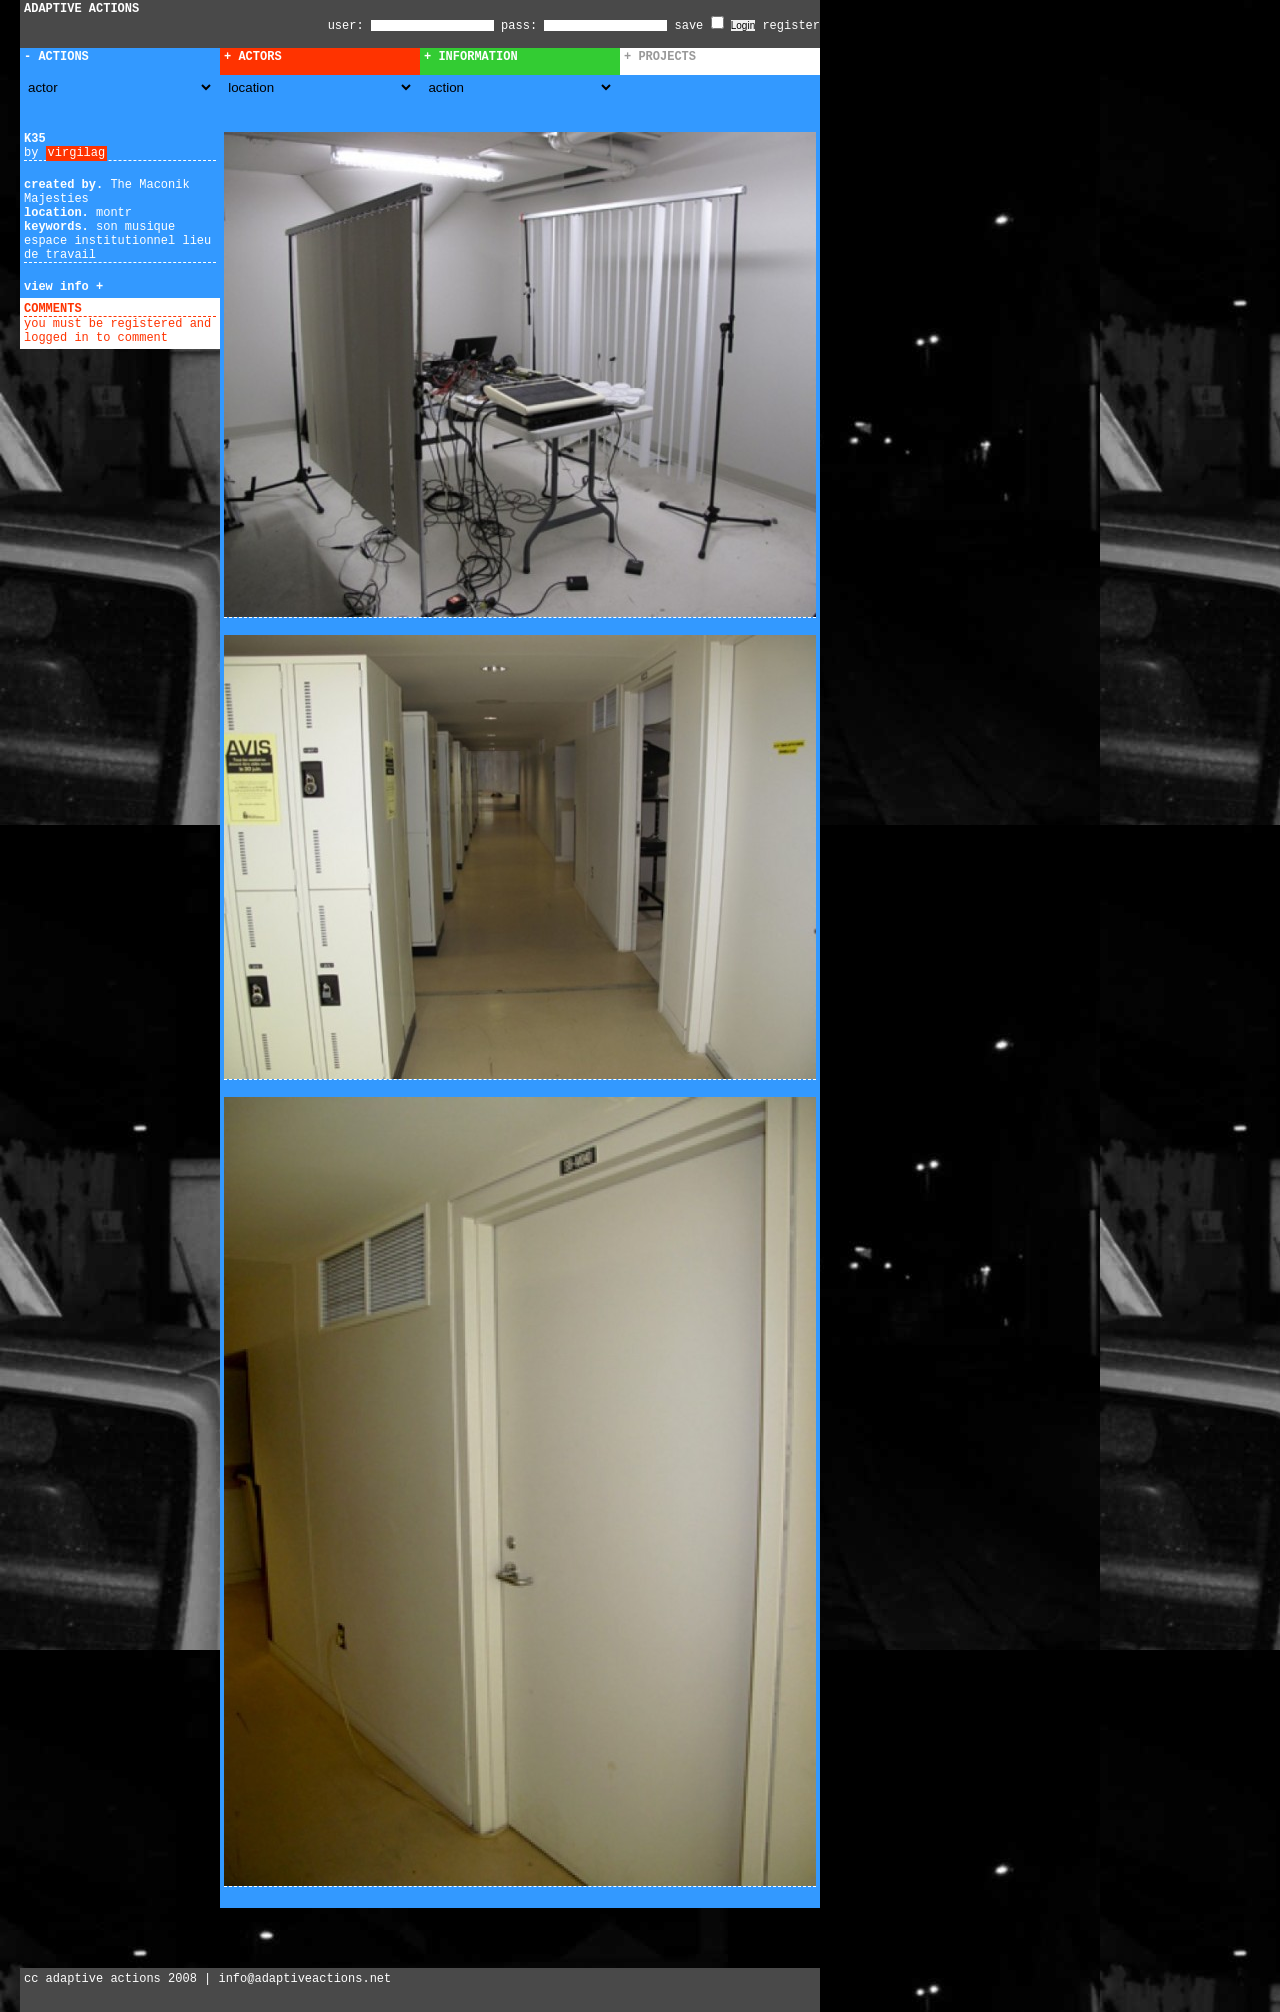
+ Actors (253, 57)
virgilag (77, 153)
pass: (519, 26)
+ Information (471, 57)
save (699, 26)
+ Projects (660, 57)
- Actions (56, 57)
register (791, 26)
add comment (128, 309)
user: (349, 26)
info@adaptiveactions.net (304, 1979)
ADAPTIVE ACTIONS (81, 9)
